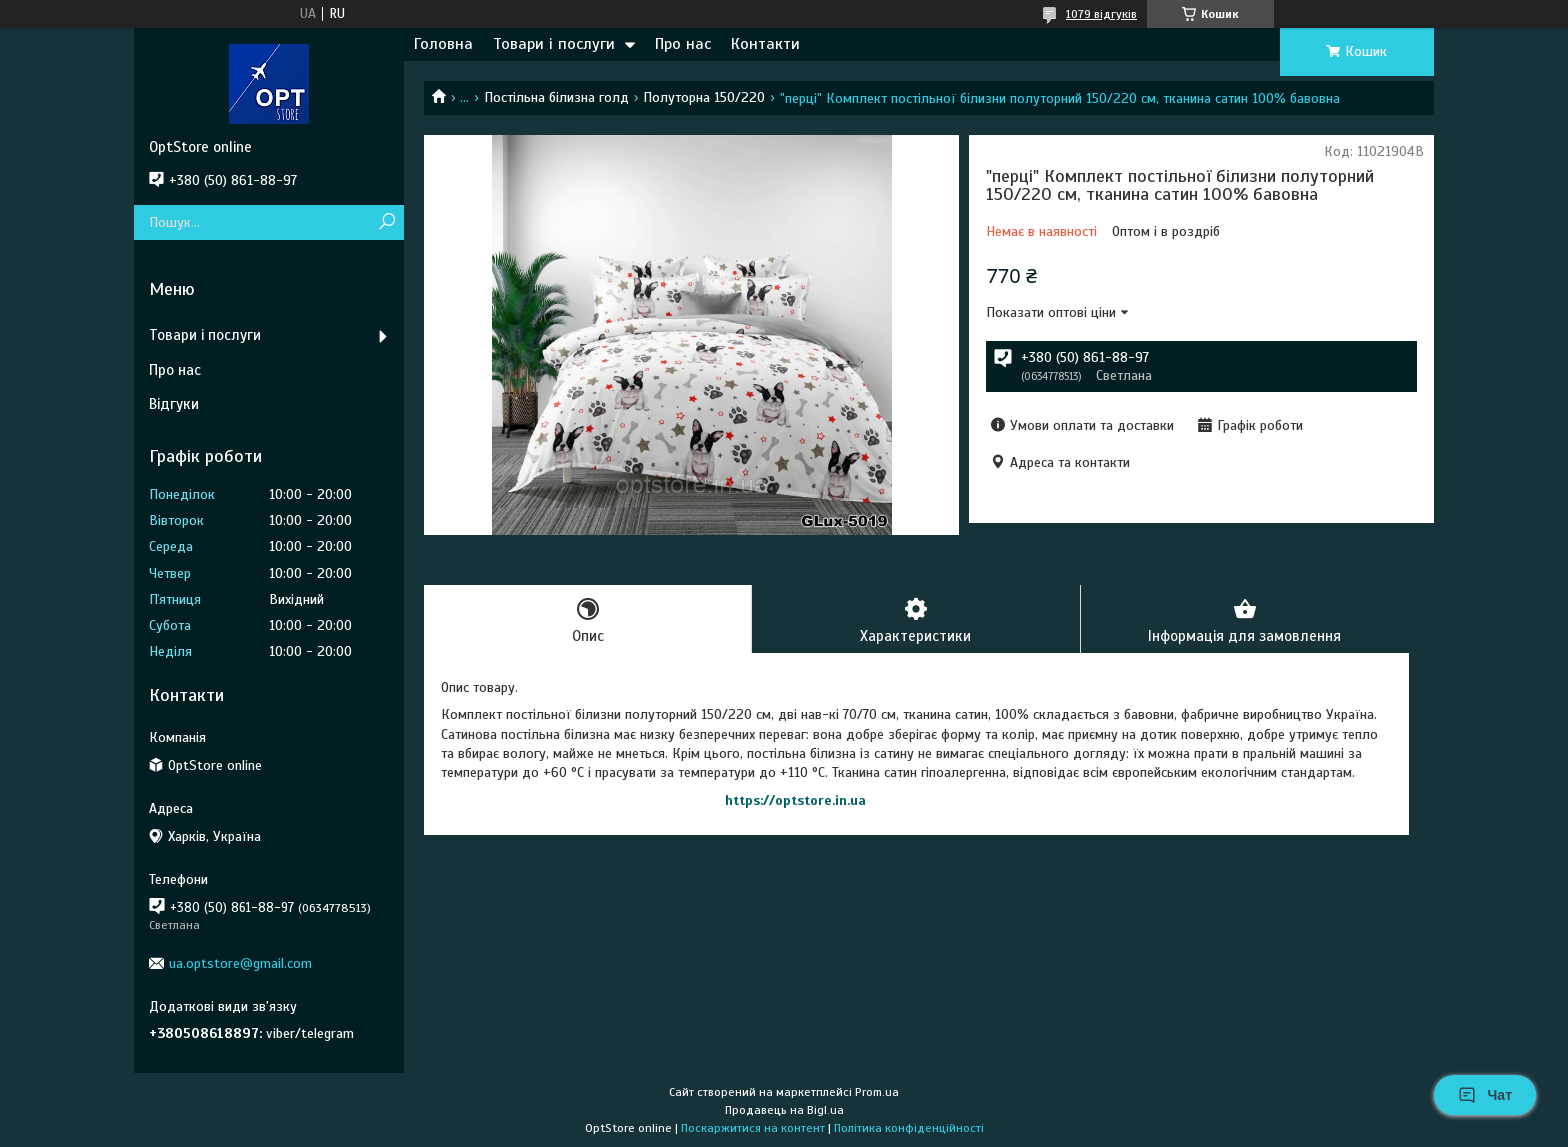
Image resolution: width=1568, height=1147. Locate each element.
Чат (1485, 1095)
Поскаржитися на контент (753, 1128)
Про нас (683, 44)
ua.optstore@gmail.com (240, 963)
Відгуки (174, 404)
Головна (443, 44)
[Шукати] (386, 222)
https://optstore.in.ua (795, 800)
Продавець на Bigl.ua (784, 1110)
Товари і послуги (554, 44)
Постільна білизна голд (556, 97)
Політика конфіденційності (909, 1128)
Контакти (765, 44)
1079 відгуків (1101, 14)
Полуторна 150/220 (704, 97)
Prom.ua (877, 1092)
